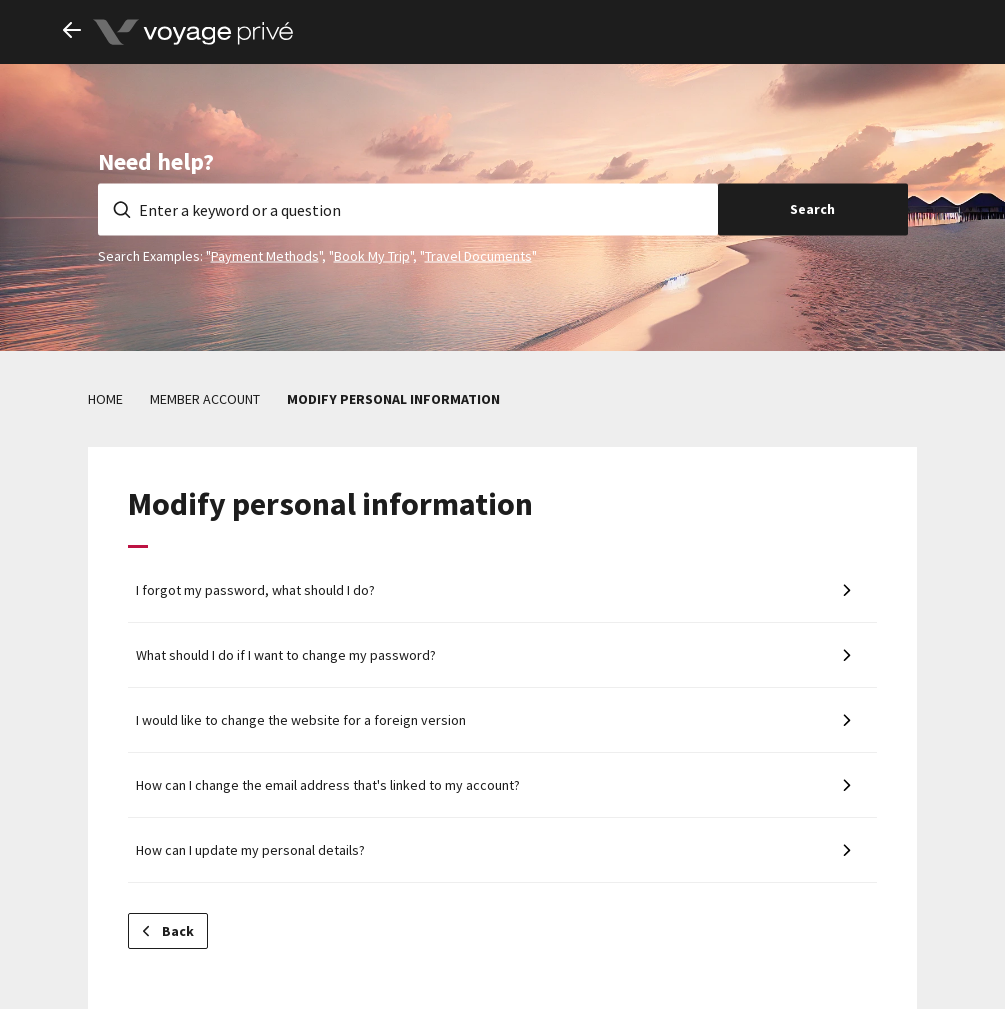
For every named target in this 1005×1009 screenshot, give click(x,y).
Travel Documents (478, 255)
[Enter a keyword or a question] (408, 209)
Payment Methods (265, 255)
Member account (205, 399)
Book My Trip (372, 255)
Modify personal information (393, 399)
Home (105, 399)
